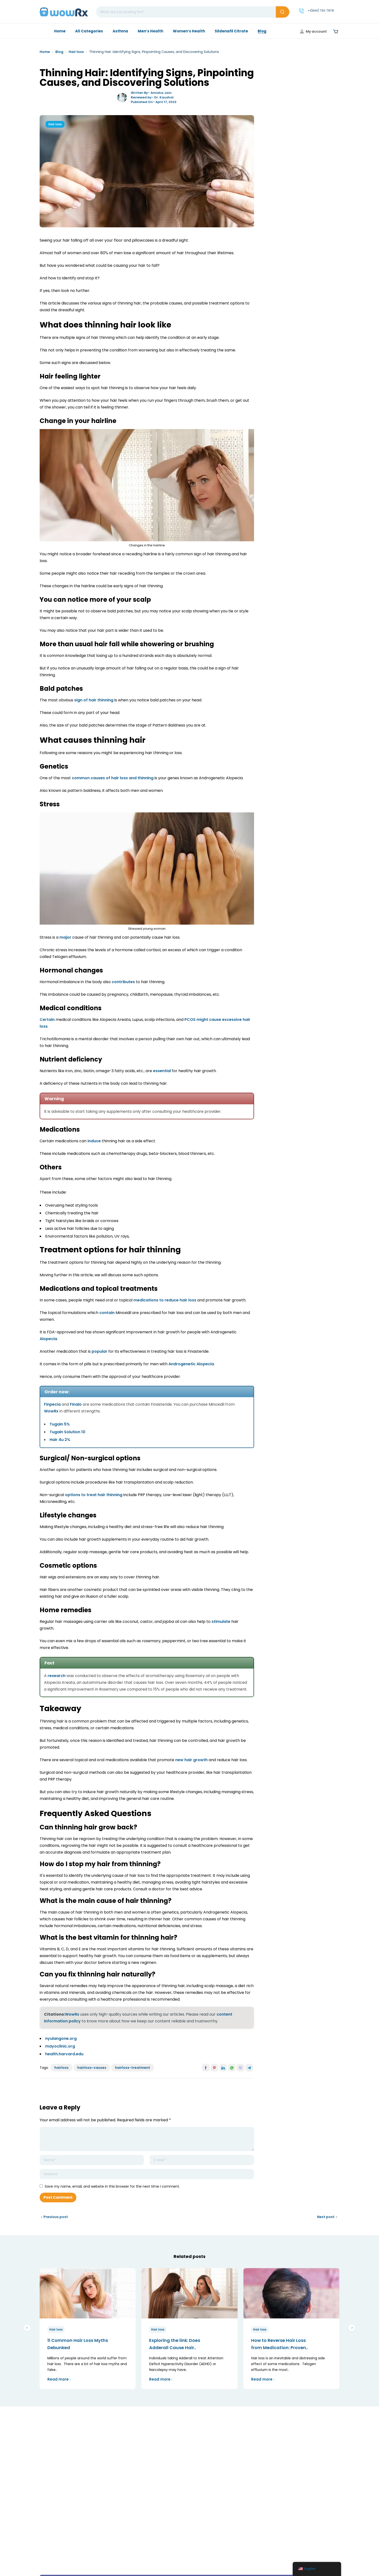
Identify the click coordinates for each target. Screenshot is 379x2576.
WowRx (51, 1411)
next (352, 2328)
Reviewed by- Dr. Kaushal (152, 97)
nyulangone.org (61, 2038)
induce (94, 1141)
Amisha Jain (161, 92)
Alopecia (48, 1339)
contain (107, 1312)
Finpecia (52, 1404)
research (57, 1675)
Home (45, 51)
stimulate (220, 1621)
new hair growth (191, 1760)
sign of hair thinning (93, 700)
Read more (59, 2379)
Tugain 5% (60, 1424)
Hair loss (76, 51)
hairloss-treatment (132, 2067)
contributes (123, 982)
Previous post (56, 2216)
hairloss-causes (91, 2067)
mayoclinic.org (60, 2046)
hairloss (61, 2067)
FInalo (75, 1404)
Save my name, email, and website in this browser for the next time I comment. (112, 2186)
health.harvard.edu (64, 2054)
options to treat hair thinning (93, 1495)
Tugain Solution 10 (67, 1432)
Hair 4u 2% (60, 1439)
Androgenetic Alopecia (191, 1364)
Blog (59, 51)
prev (27, 2328)
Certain (47, 1019)
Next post (326, 2216)
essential (162, 1071)
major (65, 937)
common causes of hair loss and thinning (112, 778)
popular (99, 1351)
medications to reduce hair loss (164, 1300)
